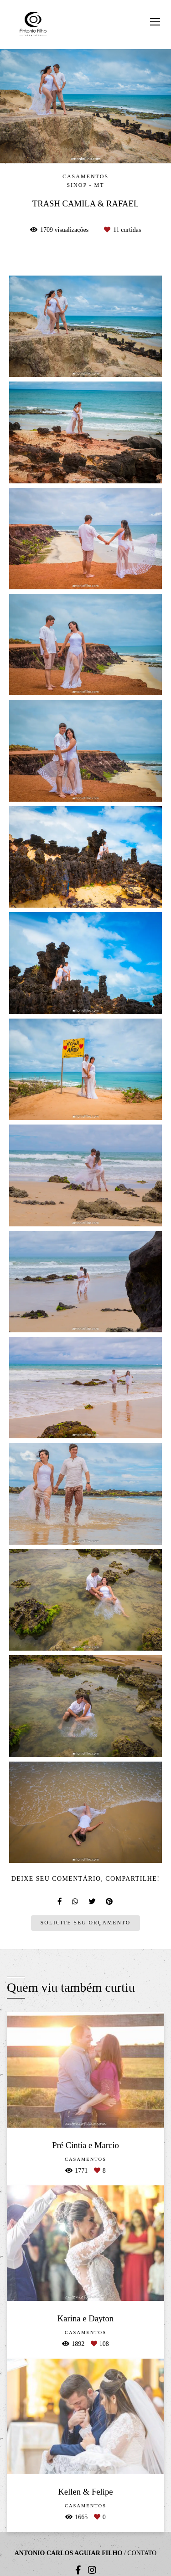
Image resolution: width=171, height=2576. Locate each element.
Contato (141, 2553)
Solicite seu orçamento (85, 1923)
